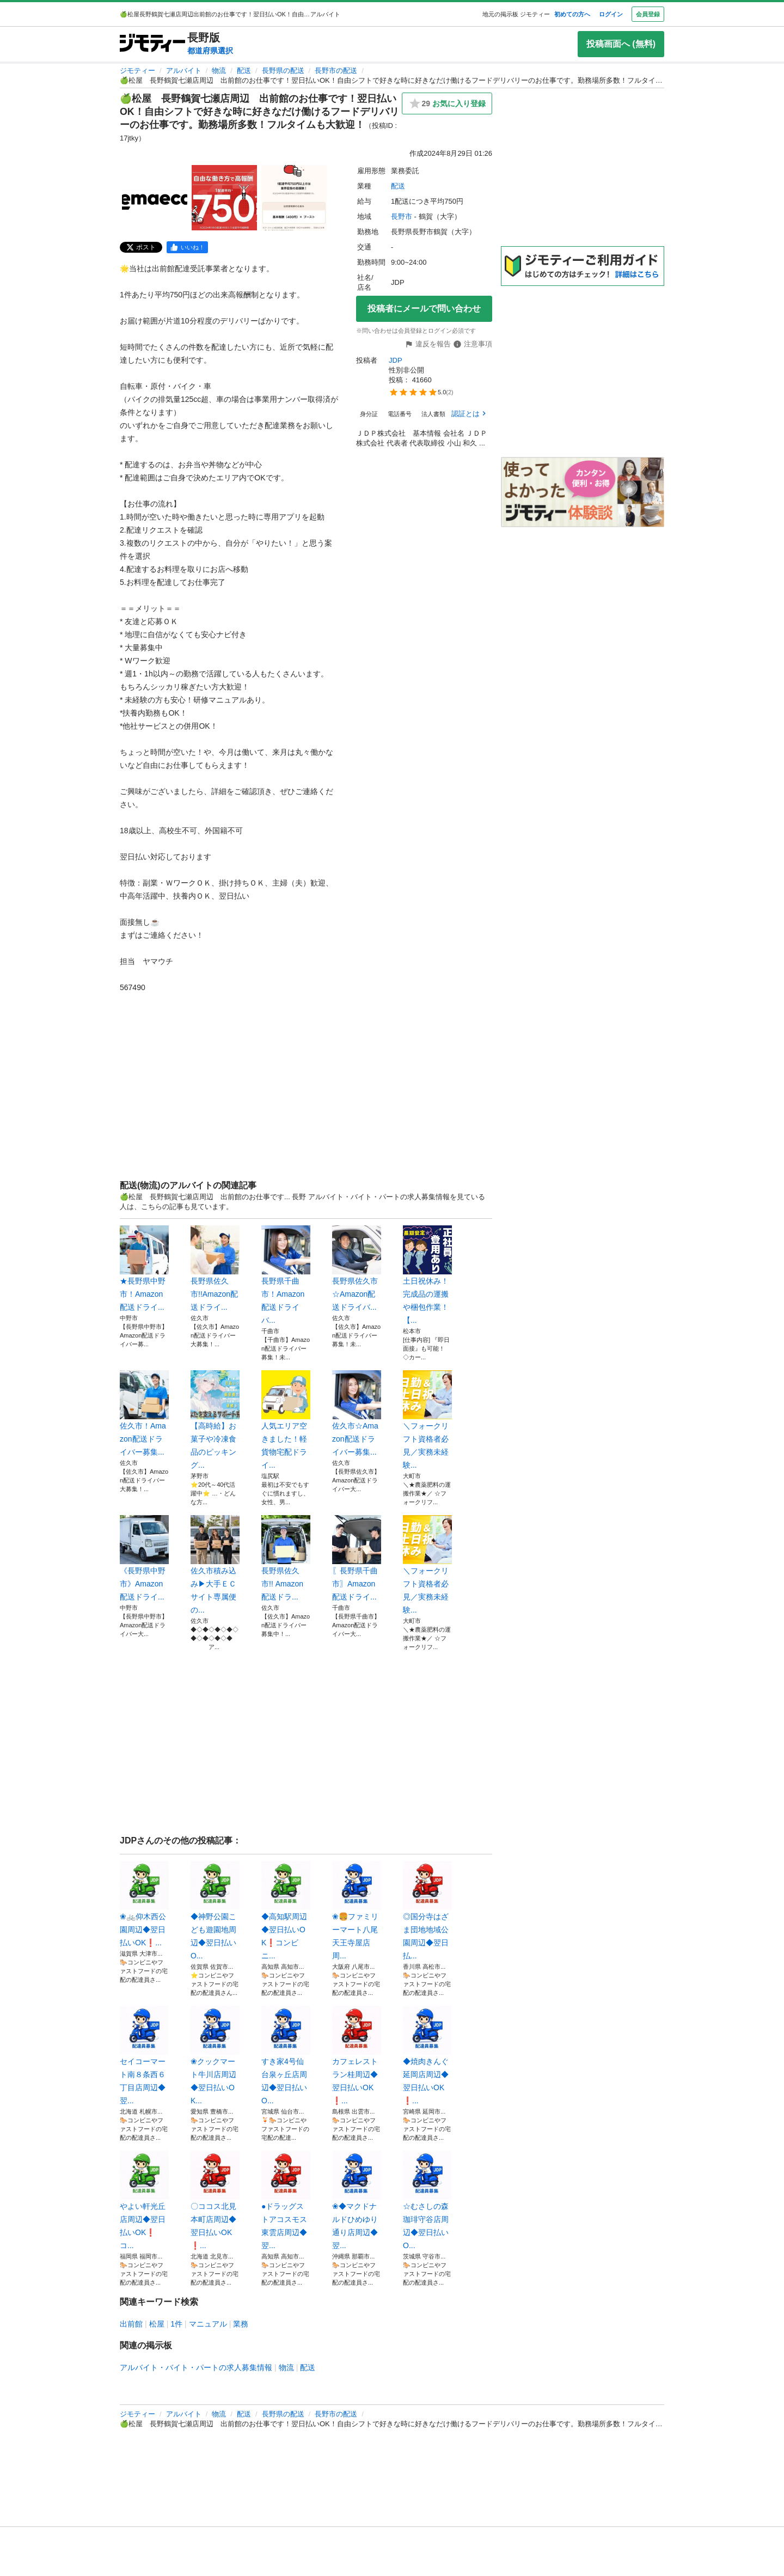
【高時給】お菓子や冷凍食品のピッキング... (215, 1419)
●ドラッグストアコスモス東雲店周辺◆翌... (285, 2200)
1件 (176, 2323)
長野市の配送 (336, 70)
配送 (244, 70)
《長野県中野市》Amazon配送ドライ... (144, 1558)
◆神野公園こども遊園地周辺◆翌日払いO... (215, 1910)
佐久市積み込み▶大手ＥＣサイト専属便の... (215, 1564)
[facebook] (187, 247)
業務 (240, 2323)
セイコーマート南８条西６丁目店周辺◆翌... (144, 2055)
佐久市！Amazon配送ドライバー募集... (144, 1413)
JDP (395, 360)
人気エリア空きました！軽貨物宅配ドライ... (285, 1419)
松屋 (156, 2323)
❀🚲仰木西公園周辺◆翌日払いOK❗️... (144, 1904)
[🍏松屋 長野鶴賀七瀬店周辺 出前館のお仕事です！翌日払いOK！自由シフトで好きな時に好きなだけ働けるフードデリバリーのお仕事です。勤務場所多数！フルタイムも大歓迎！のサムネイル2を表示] (224, 198)
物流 (219, 70)
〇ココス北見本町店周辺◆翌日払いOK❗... (215, 2200)
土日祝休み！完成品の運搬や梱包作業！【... (427, 1274)
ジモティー (137, 70)
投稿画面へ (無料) (621, 43)
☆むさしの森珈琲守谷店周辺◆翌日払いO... (427, 2200)
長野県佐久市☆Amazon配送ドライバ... (356, 1268)
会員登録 (648, 14)
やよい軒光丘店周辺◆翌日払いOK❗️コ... (144, 2200)
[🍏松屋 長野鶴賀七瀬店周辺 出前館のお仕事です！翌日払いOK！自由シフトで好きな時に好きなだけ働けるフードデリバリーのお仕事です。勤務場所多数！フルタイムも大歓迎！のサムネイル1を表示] (154, 198)
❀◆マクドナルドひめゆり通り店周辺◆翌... (356, 2200)
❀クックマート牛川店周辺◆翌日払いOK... (215, 2055)
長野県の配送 (283, 70)
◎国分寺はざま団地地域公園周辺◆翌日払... (427, 1910)
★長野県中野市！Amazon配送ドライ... (144, 1268)
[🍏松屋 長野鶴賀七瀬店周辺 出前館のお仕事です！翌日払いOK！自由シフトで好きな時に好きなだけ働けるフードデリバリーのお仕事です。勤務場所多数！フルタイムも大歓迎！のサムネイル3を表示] (294, 198)
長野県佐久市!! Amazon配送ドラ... (285, 1558)
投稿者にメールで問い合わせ (424, 308)
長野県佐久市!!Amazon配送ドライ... (215, 1268)
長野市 (401, 216)
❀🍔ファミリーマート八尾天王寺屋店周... (356, 1910)
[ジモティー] (152, 44)
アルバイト (183, 70)
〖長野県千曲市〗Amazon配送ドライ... (356, 1558)
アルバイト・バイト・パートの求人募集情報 (196, 2367)
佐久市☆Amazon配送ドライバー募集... (356, 1413)
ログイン (611, 14)
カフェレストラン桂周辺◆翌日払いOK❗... (356, 2055)
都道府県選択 (210, 50)
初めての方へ (572, 14)
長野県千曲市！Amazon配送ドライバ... (285, 1274)
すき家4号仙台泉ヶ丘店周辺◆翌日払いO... (285, 2055)
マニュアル (208, 2323)
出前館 (131, 2323)
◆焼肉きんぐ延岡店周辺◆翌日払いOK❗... (427, 2055)
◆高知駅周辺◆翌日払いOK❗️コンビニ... (285, 1910)
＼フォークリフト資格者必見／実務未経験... (427, 1419)
